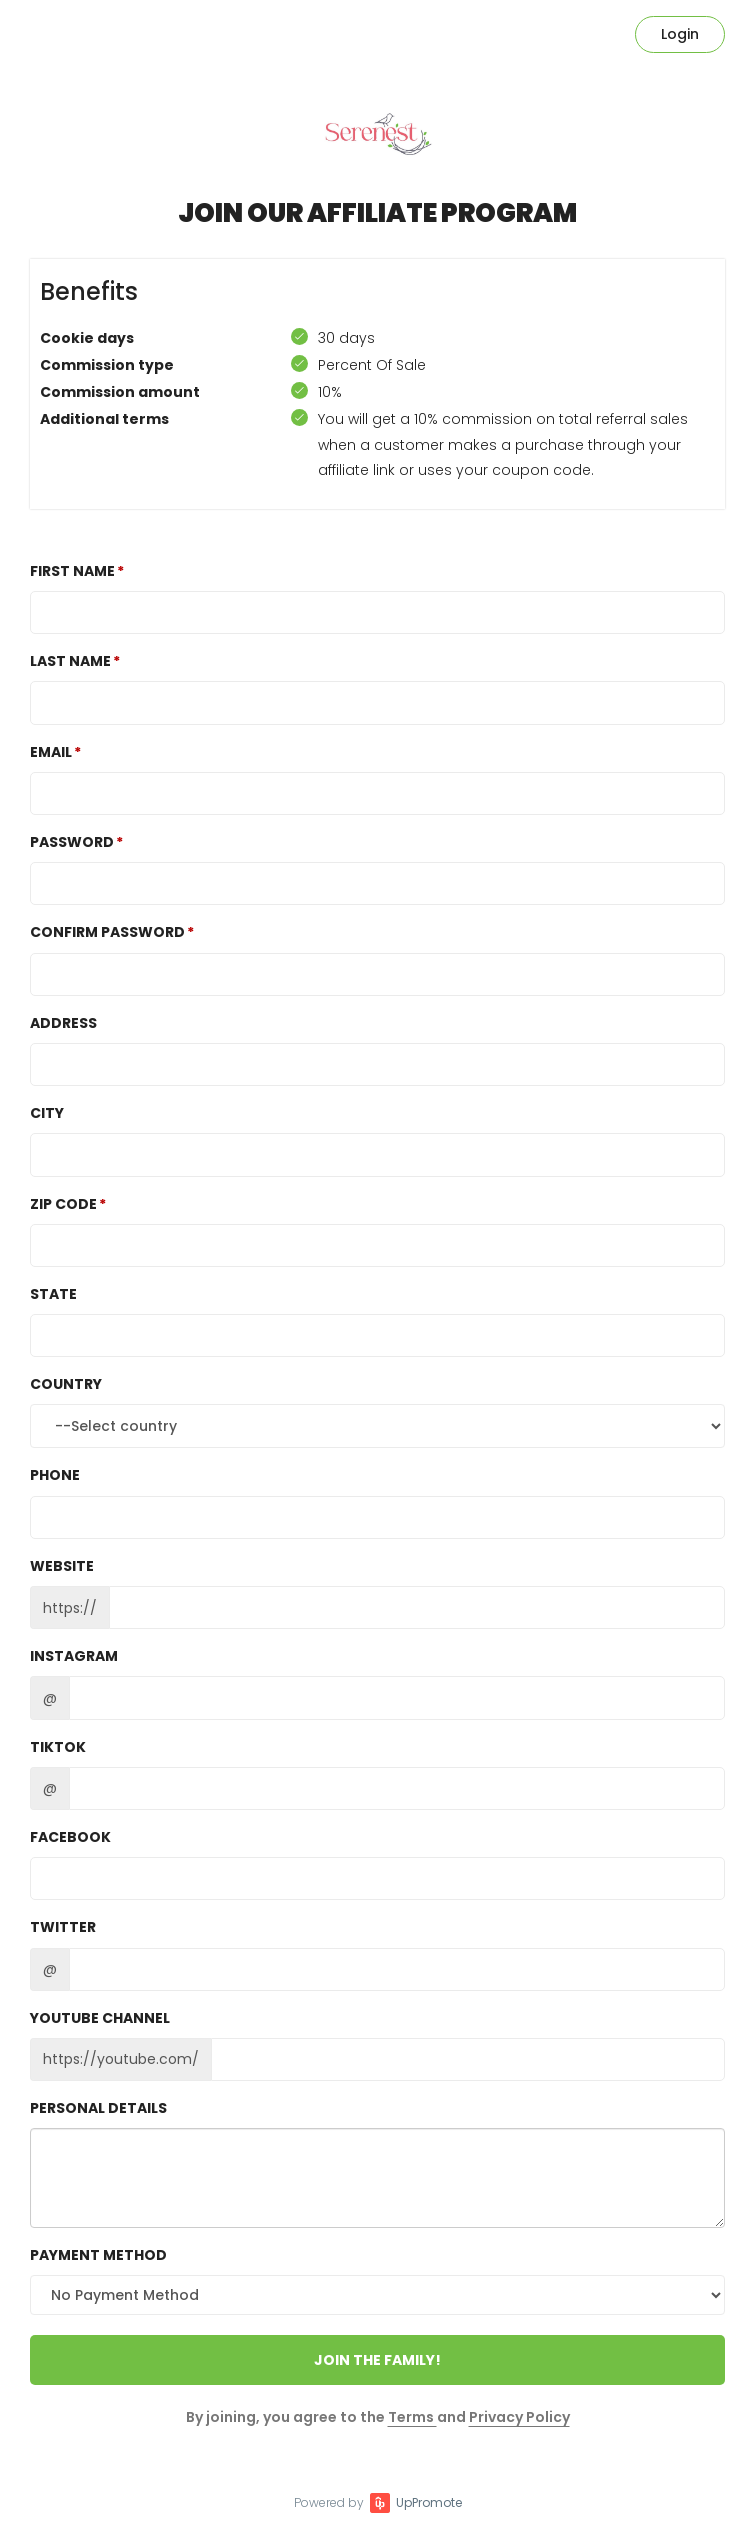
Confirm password (107, 932)
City (47, 1113)
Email (51, 752)
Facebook (70, 1837)
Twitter (63, 1927)
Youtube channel (100, 2018)
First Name (72, 571)
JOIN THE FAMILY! (377, 2360)
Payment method (98, 2255)
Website (62, 1566)
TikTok (58, 1747)
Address (63, 1023)
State (53, 1294)
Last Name (70, 661)
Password (72, 842)
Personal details (98, 2108)
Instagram (74, 1656)
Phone (55, 1475)
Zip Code (63, 1204)
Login (680, 34)
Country (66, 1384)
